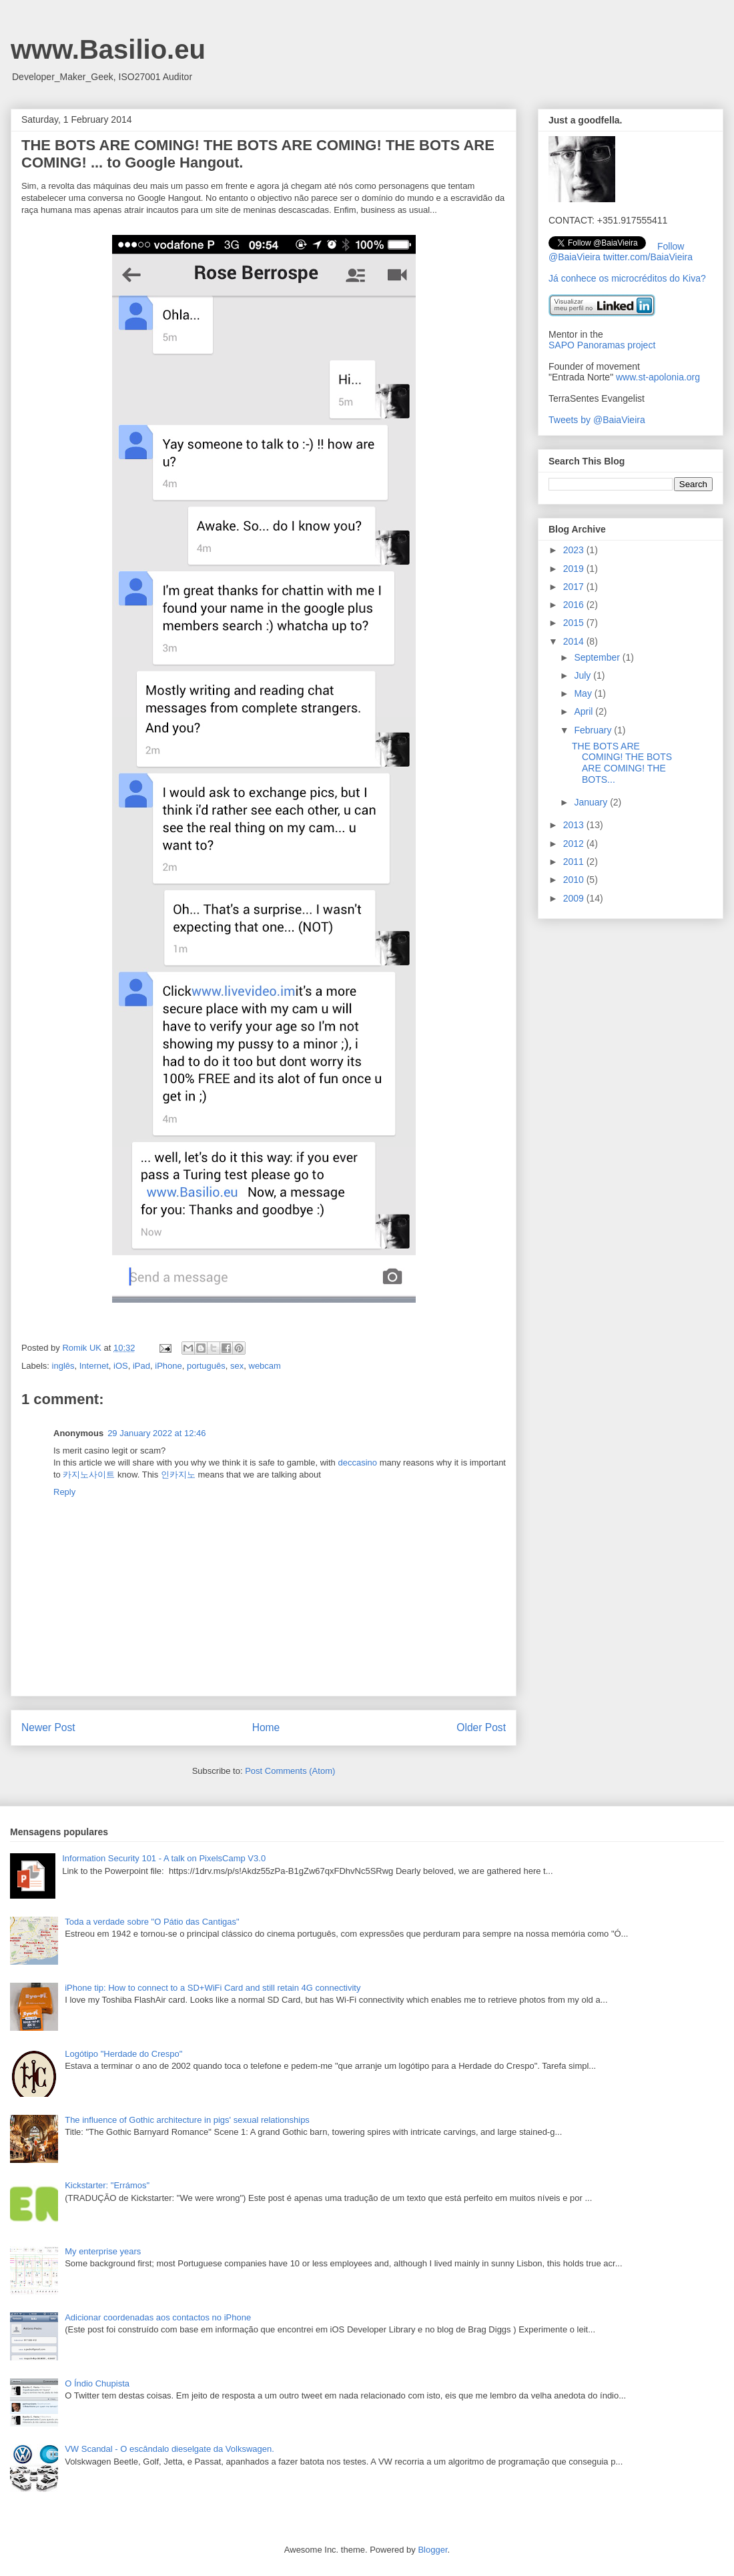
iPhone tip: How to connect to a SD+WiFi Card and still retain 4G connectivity (212, 1988)
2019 (575, 568)
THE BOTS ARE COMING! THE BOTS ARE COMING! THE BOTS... (622, 763)
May (584, 693)
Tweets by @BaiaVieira (596, 419)
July (583, 675)
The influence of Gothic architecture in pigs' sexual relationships (187, 2120)
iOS (120, 1366)
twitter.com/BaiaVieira (648, 257)
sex (237, 1366)
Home (266, 1727)
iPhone (168, 1366)
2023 (575, 550)
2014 (575, 641)
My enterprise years (103, 2251)
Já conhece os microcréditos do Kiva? (627, 278)
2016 (575, 604)
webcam (265, 1366)
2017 (575, 586)
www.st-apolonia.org (658, 377)
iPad (141, 1366)
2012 (575, 843)
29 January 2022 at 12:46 (156, 1433)
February (594, 730)
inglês (63, 1366)
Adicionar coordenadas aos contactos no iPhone (158, 2317)
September (598, 657)
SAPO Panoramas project (601, 345)
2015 (575, 622)
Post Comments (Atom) (290, 1771)
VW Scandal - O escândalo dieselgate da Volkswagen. (169, 2449)
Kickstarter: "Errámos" (107, 2185)
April (584, 711)
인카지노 (178, 1475)
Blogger (432, 2550)
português (206, 1366)
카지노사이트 (89, 1475)
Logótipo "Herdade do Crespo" (123, 2054)
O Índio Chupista (97, 2383)
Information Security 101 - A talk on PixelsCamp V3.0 (164, 1858)
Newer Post (48, 1727)
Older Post (481, 1727)
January (592, 802)
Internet (94, 1366)
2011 (575, 861)
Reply (64, 1492)
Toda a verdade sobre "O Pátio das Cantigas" (152, 1922)
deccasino (357, 1463)
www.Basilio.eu (108, 49)
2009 (575, 898)
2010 (575, 879)
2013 (575, 825)
